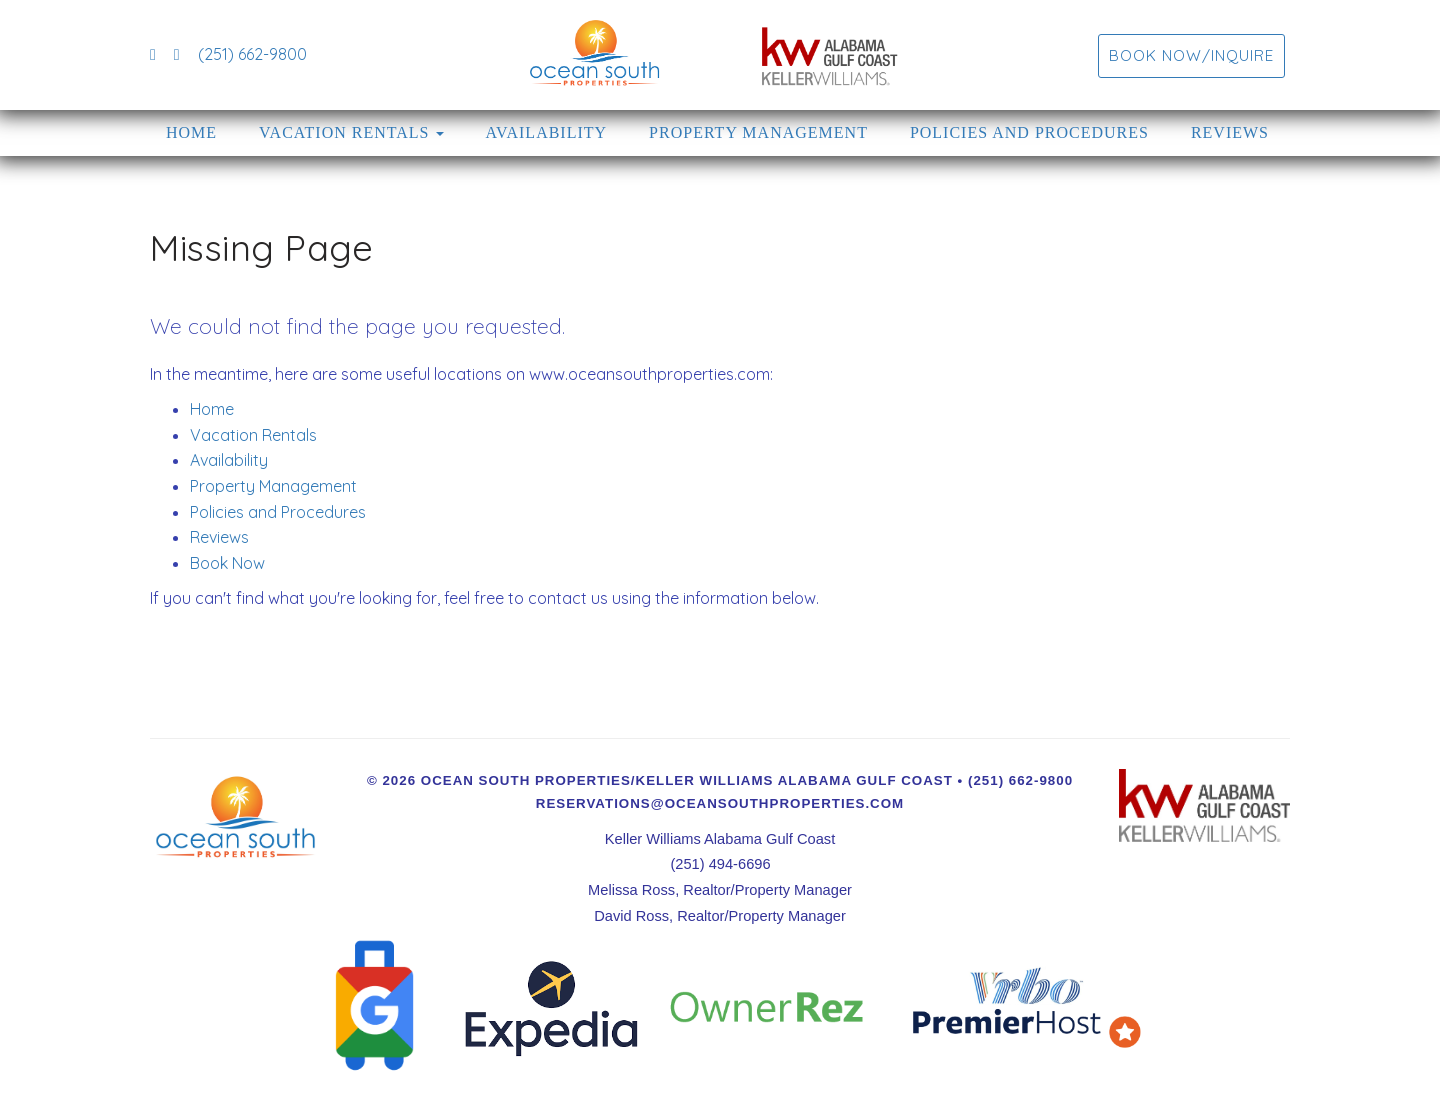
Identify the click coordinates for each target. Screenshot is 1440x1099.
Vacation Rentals (344, 132)
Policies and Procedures (1029, 132)
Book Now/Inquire (1191, 55)
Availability (547, 132)
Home (191, 132)
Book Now (227, 563)
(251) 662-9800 (252, 54)
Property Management (758, 132)
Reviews (1230, 132)
